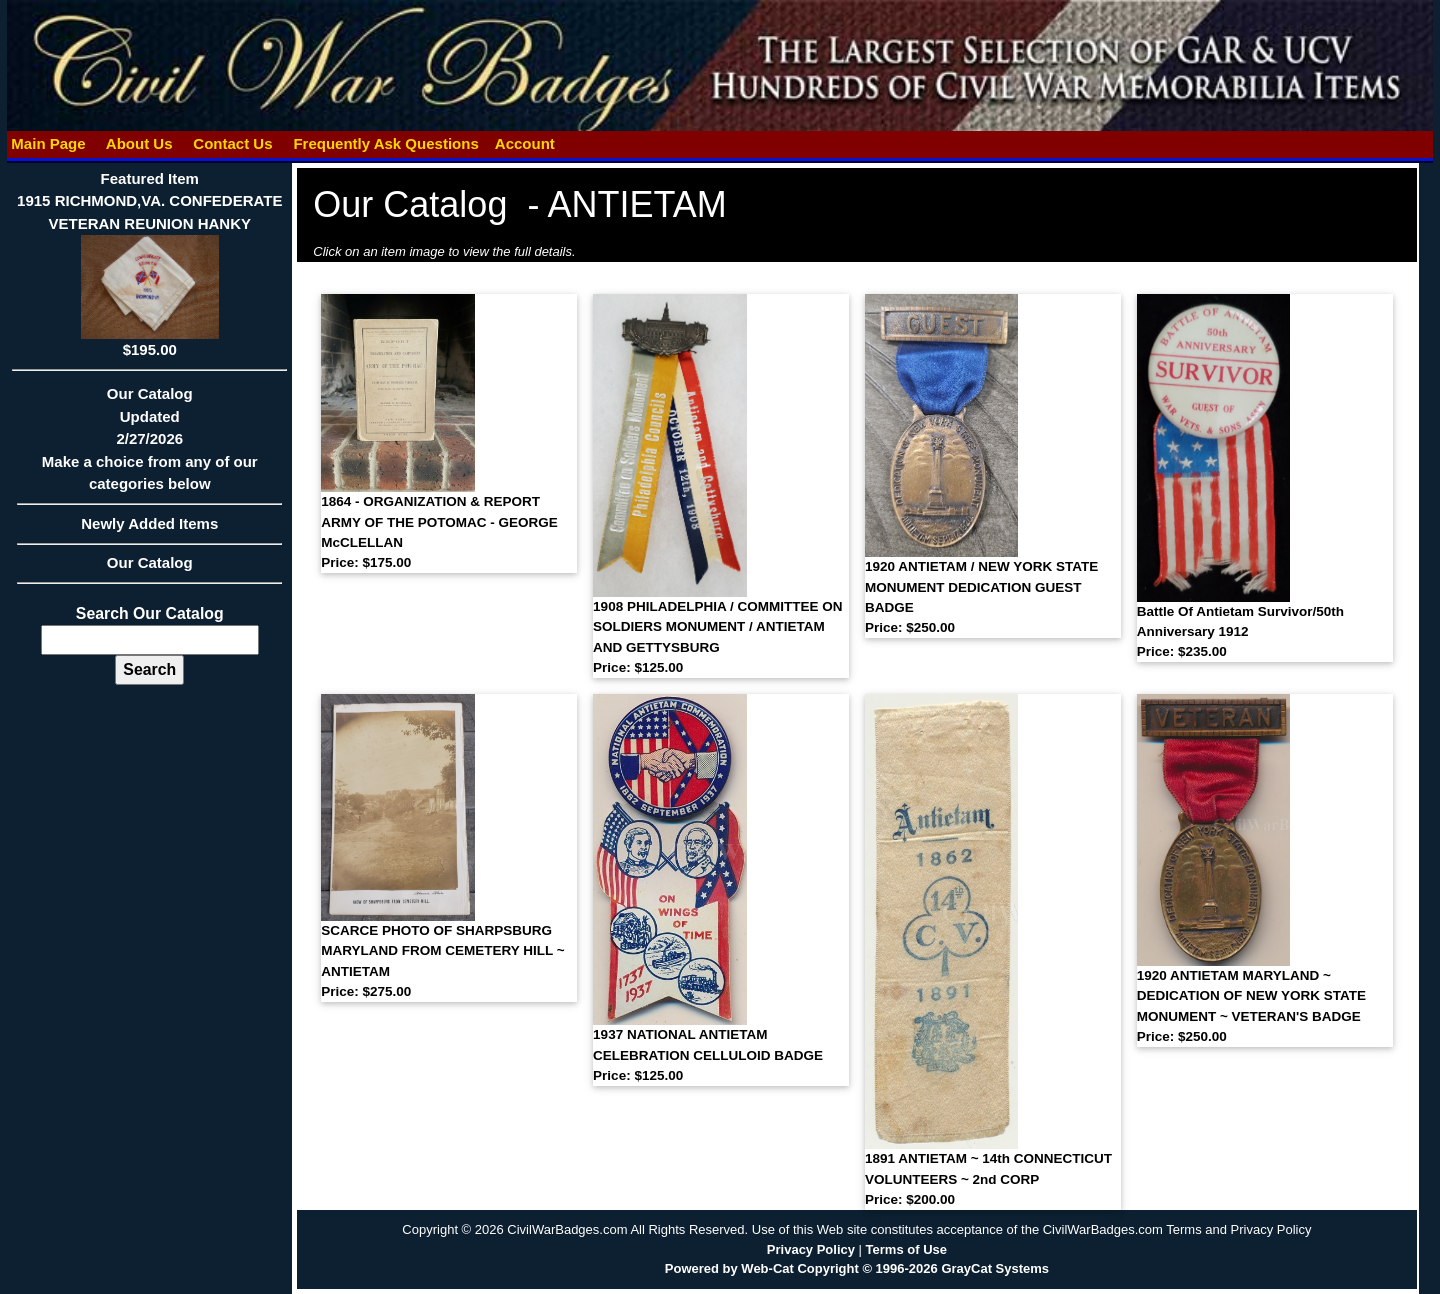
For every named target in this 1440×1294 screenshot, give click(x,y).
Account (525, 143)
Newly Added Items (149, 530)
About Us (139, 143)
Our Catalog (150, 562)
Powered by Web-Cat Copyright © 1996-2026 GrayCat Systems (857, 1268)
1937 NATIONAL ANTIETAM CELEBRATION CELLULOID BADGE (708, 1055)
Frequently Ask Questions (386, 143)
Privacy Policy (811, 1249)
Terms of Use (906, 1249)
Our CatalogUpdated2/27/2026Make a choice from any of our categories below (149, 445)
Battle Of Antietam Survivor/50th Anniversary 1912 (1240, 632)
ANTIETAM (636, 204)
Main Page (48, 143)
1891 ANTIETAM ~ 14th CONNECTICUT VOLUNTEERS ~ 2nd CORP (988, 1179)
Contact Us (233, 143)
